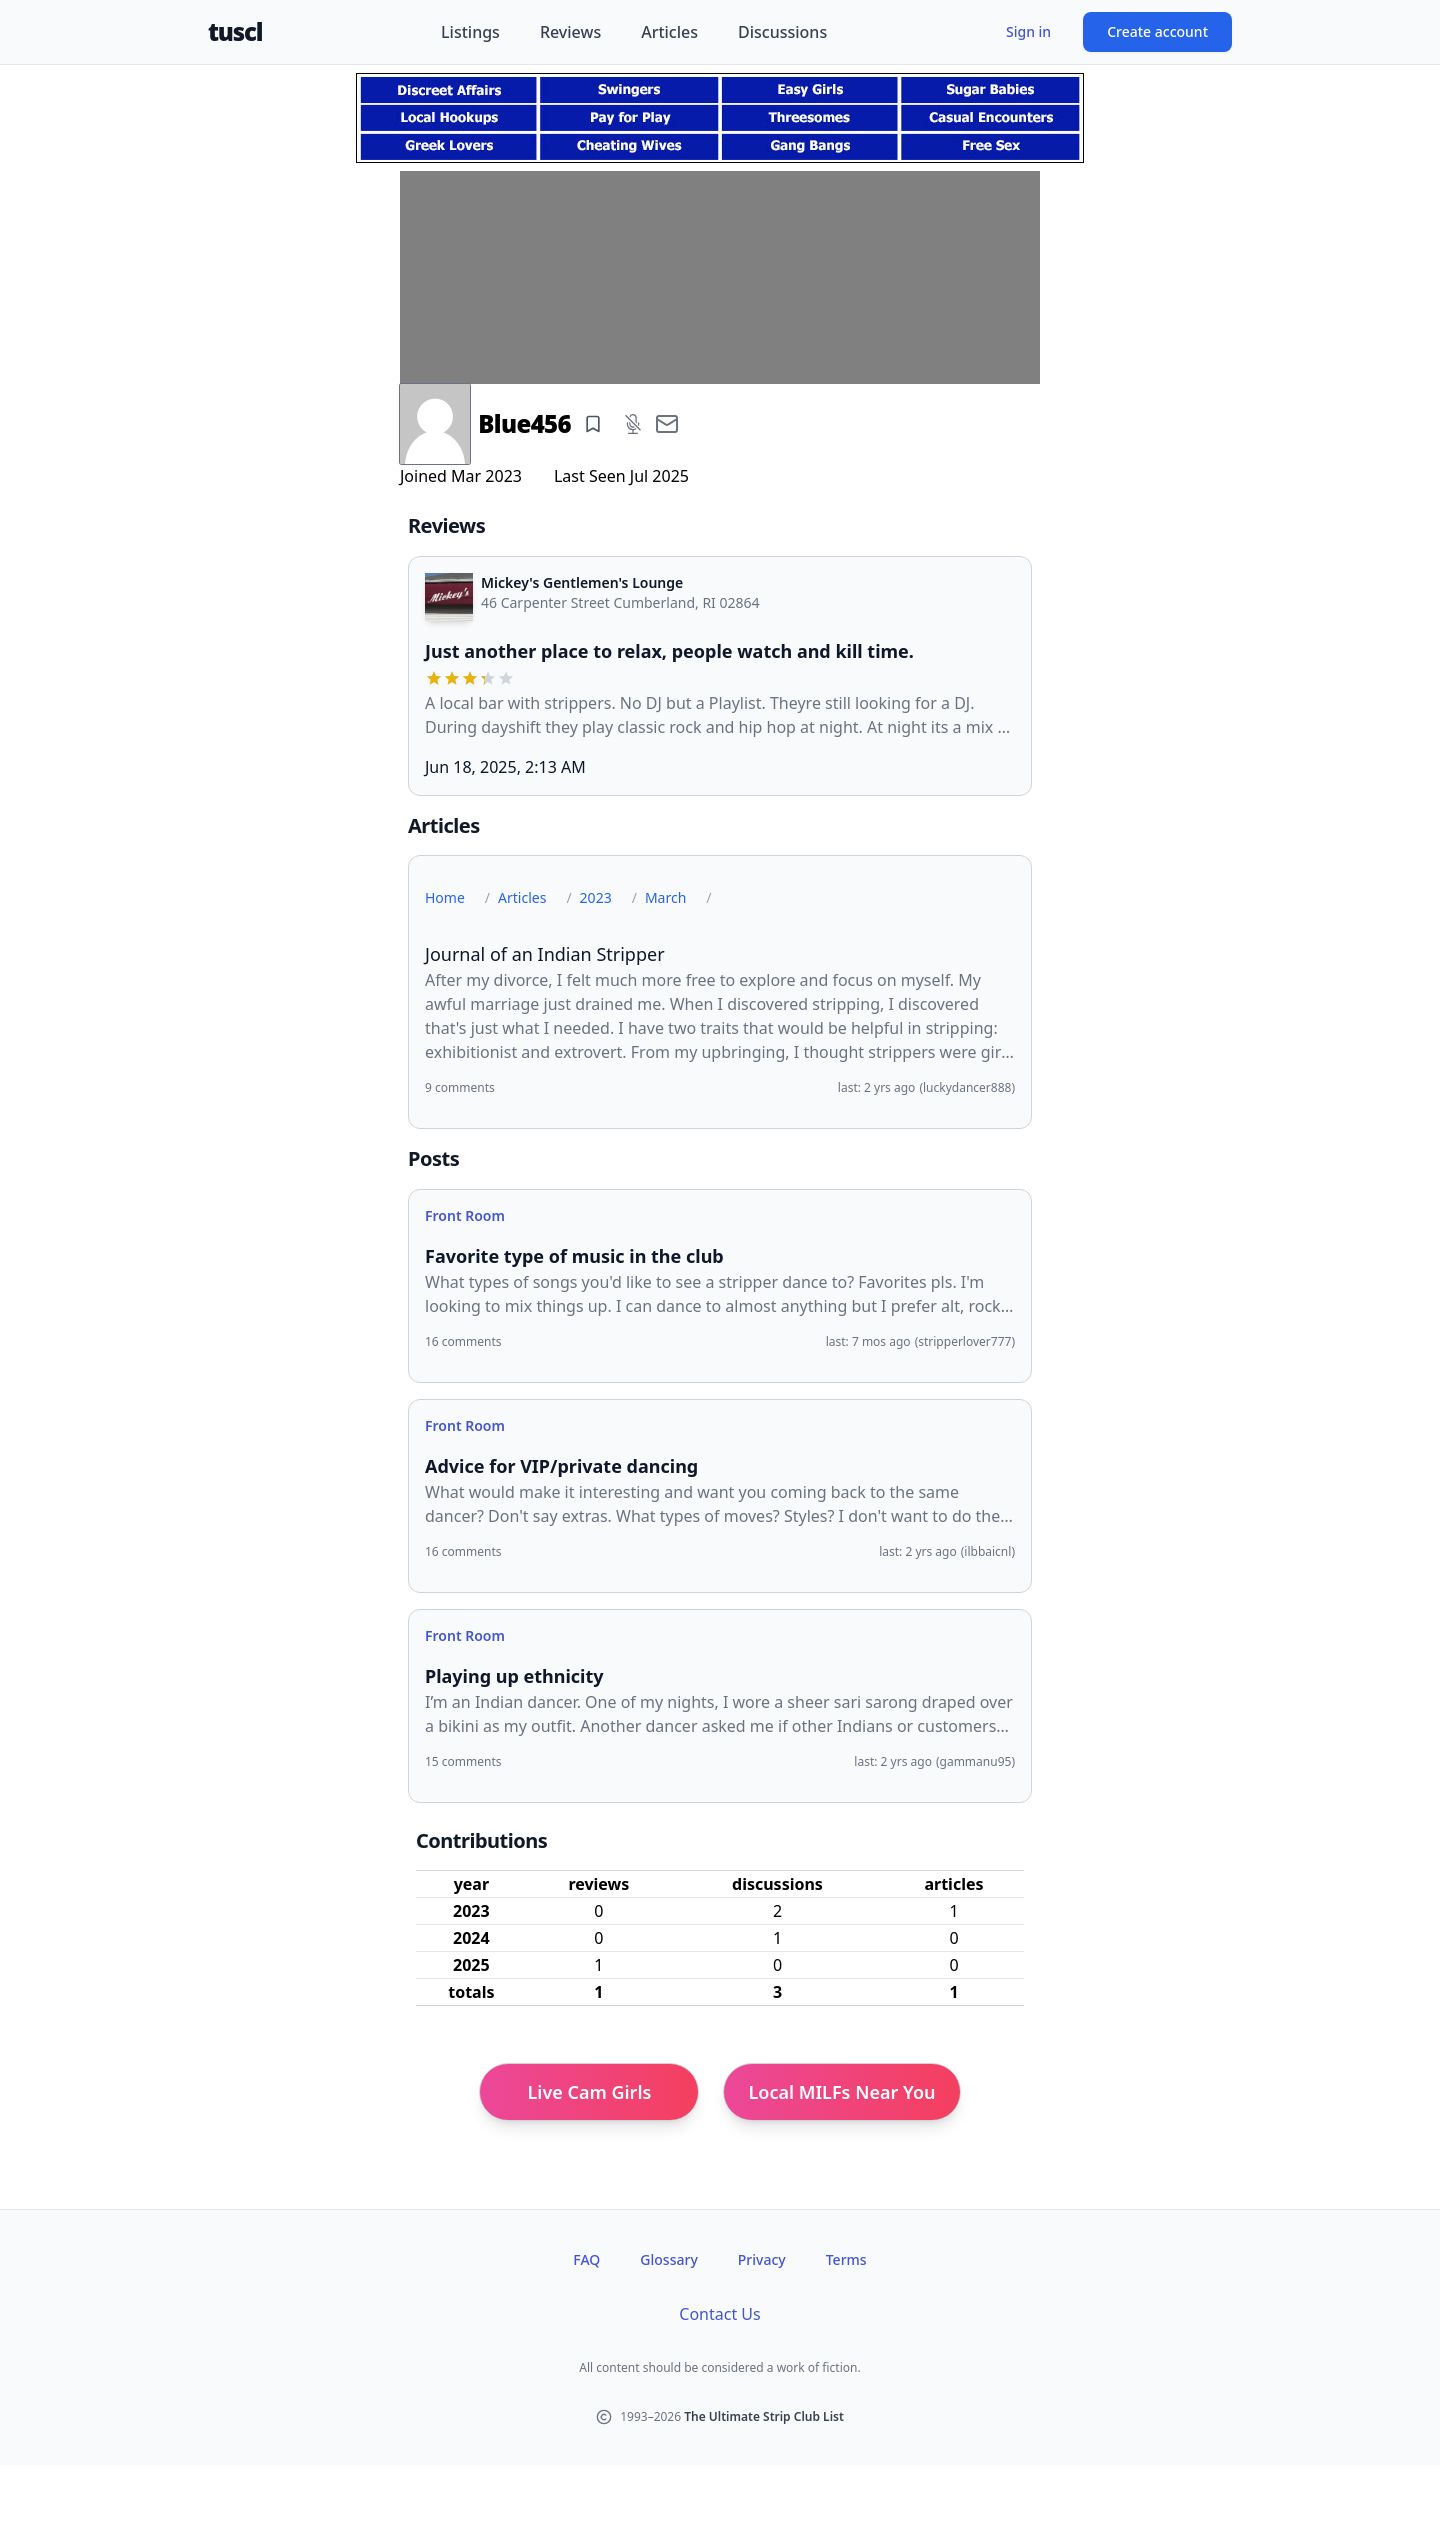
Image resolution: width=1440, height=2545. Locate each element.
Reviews (570, 32)
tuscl (235, 32)
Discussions (782, 32)
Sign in (1028, 31)
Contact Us (719, 2314)
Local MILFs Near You (841, 2092)
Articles (669, 32)
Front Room (465, 1215)
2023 (596, 897)
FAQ (586, 2259)
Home (445, 897)
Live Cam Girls (589, 2092)
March (665, 897)
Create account (1157, 31)
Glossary (668, 2259)
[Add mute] (633, 424)
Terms (846, 2259)
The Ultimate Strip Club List (764, 2416)
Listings (470, 32)
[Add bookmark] (593, 424)
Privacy (762, 2259)
